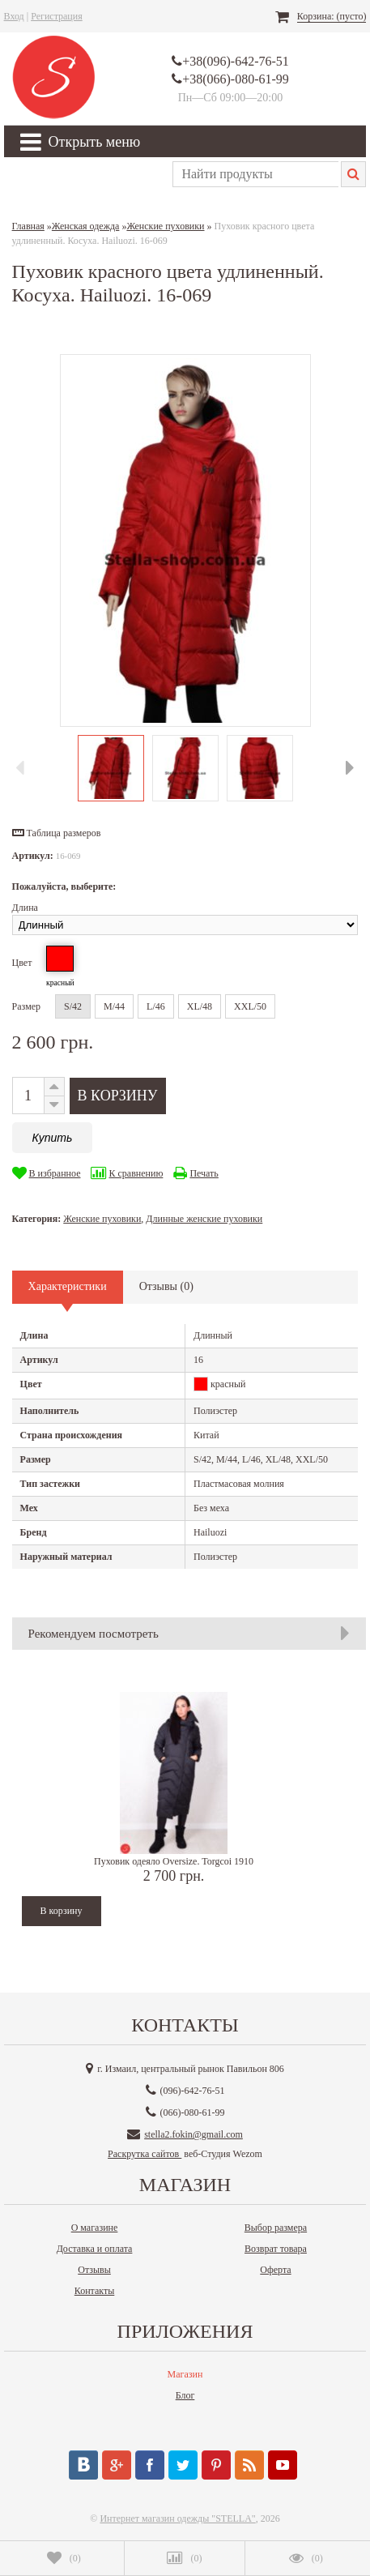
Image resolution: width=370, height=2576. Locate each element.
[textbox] (255, 174)
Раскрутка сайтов (144, 2153)
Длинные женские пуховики (204, 1218)
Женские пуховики (102, 1218)
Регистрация (57, 16)
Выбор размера (276, 2227)
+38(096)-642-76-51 (235, 61)
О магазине (94, 2227)
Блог (185, 2395)
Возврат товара (276, 2248)
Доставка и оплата (95, 2248)
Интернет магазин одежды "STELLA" (177, 2518)
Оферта (275, 2269)
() (64, 2558)
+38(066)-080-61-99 (235, 79)
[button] (56, 833)
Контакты (94, 2290)
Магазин (185, 2374)
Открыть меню (80, 142)
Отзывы (94, 2269)
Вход (14, 16)
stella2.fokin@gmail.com (193, 2134)
